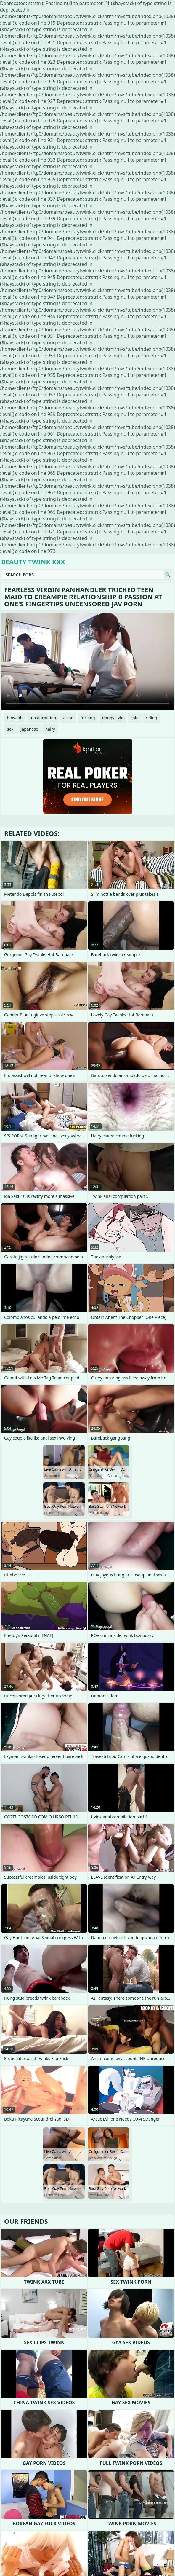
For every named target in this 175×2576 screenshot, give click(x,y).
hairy (50, 729)
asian (68, 717)
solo (135, 717)
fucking (88, 717)
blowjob (15, 717)
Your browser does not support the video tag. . (87, 661)
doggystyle (112, 717)
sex (10, 729)
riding (151, 717)
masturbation (43, 717)
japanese (29, 729)
